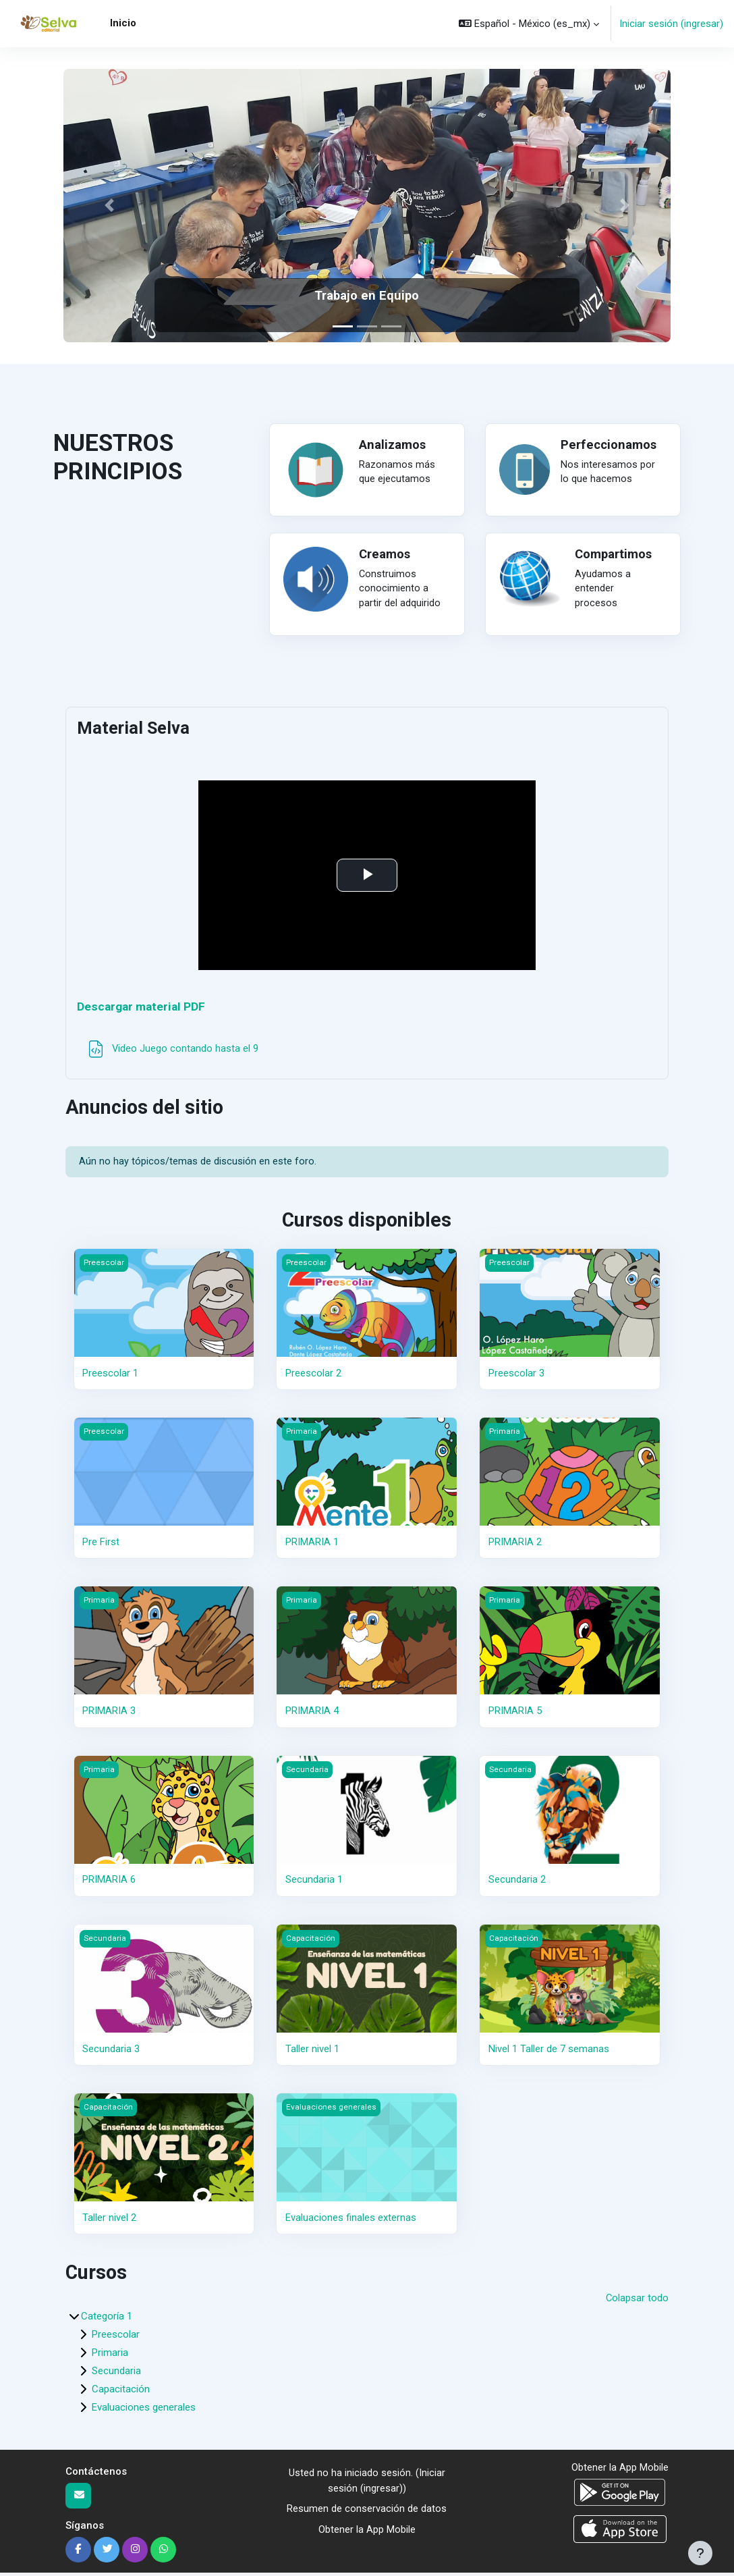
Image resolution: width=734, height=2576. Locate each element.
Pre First (100, 1545)
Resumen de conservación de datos (367, 2512)
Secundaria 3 (111, 2051)
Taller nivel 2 (109, 2220)
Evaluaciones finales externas (350, 2220)
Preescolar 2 (313, 1376)
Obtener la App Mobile (367, 2532)
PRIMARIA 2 (515, 1545)
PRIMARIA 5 (515, 1714)
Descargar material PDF (145, 1008)
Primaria (110, 2356)
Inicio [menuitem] (123, 23)
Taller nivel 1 (312, 2051)
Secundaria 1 (314, 1883)
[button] (529, 23)
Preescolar (116, 2338)
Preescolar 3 (516, 1376)
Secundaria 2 (517, 1883)
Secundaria (116, 2374)
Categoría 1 (106, 2319)
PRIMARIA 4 (312, 1714)
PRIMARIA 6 (109, 1883)
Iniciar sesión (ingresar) (671, 24)
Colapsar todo (637, 2301)
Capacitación (121, 2392)
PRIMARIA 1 (312, 1545)
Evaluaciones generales (144, 2411)
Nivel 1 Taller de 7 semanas (548, 2051)
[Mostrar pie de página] (700, 2553)
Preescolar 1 (110, 1376)
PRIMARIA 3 (109, 1714)
